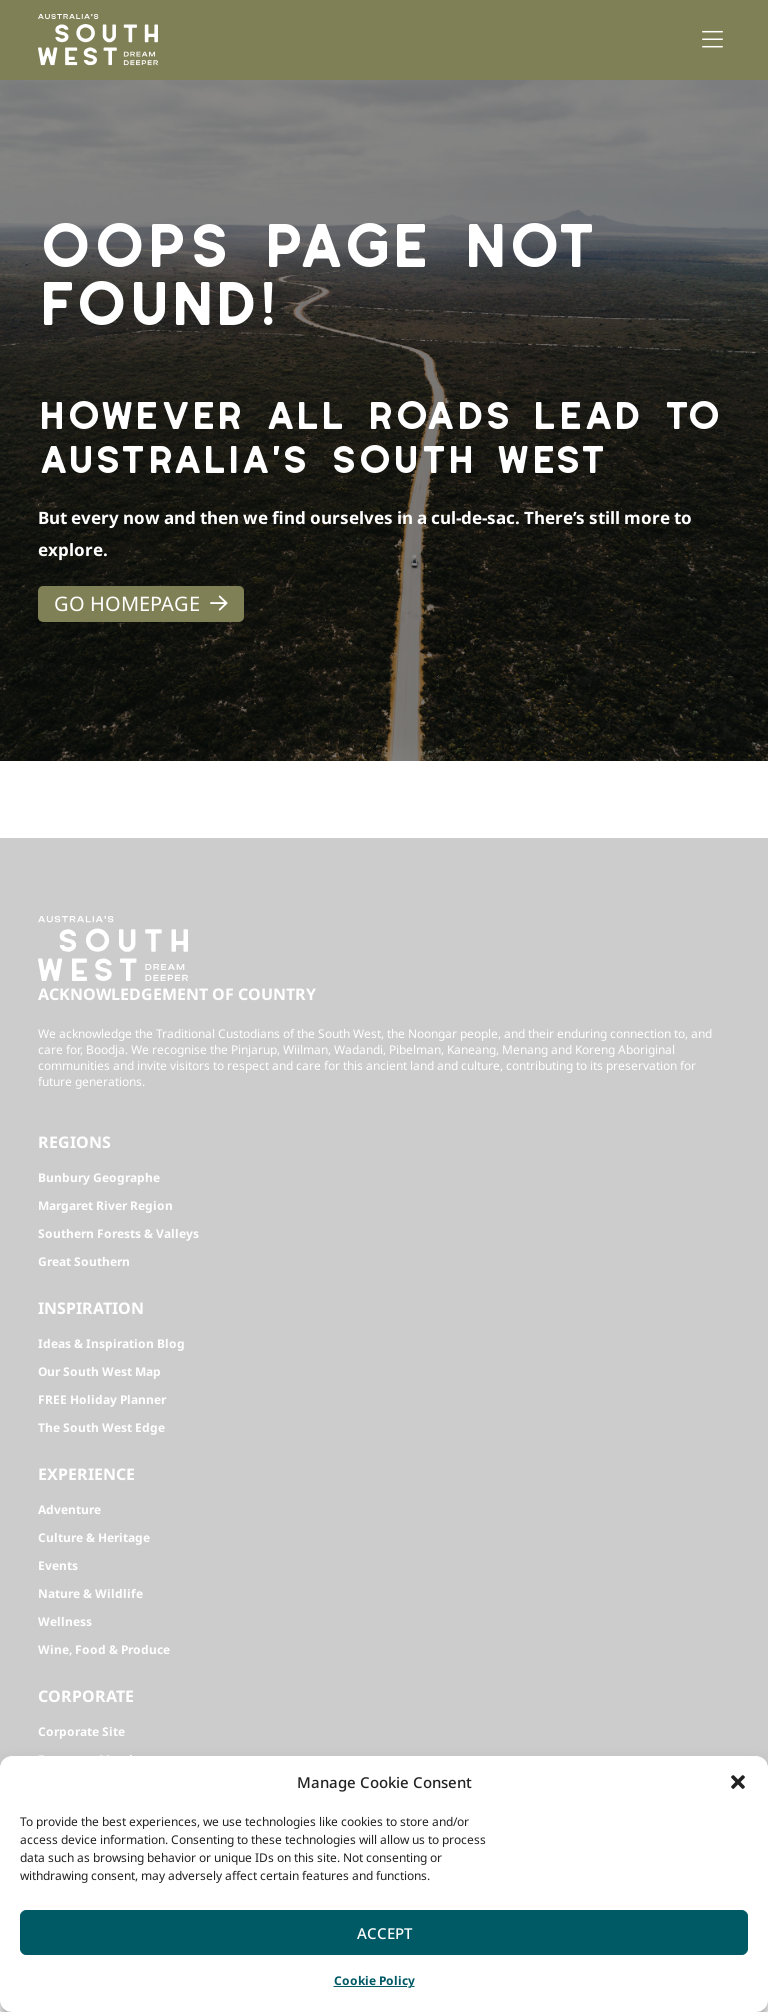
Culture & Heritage (94, 1537)
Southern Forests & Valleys (118, 1233)
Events (58, 1565)
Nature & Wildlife (90, 1593)
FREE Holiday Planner (102, 1399)
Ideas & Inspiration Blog (111, 1343)
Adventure (69, 1509)
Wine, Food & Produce (104, 1649)
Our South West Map (99, 1371)
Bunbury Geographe (99, 1177)
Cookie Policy (374, 1980)
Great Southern (84, 1261)
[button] (738, 1782)
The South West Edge (101, 1427)
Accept (384, 1933)
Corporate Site (81, 1731)
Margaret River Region (105, 1205)
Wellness (65, 1621)
